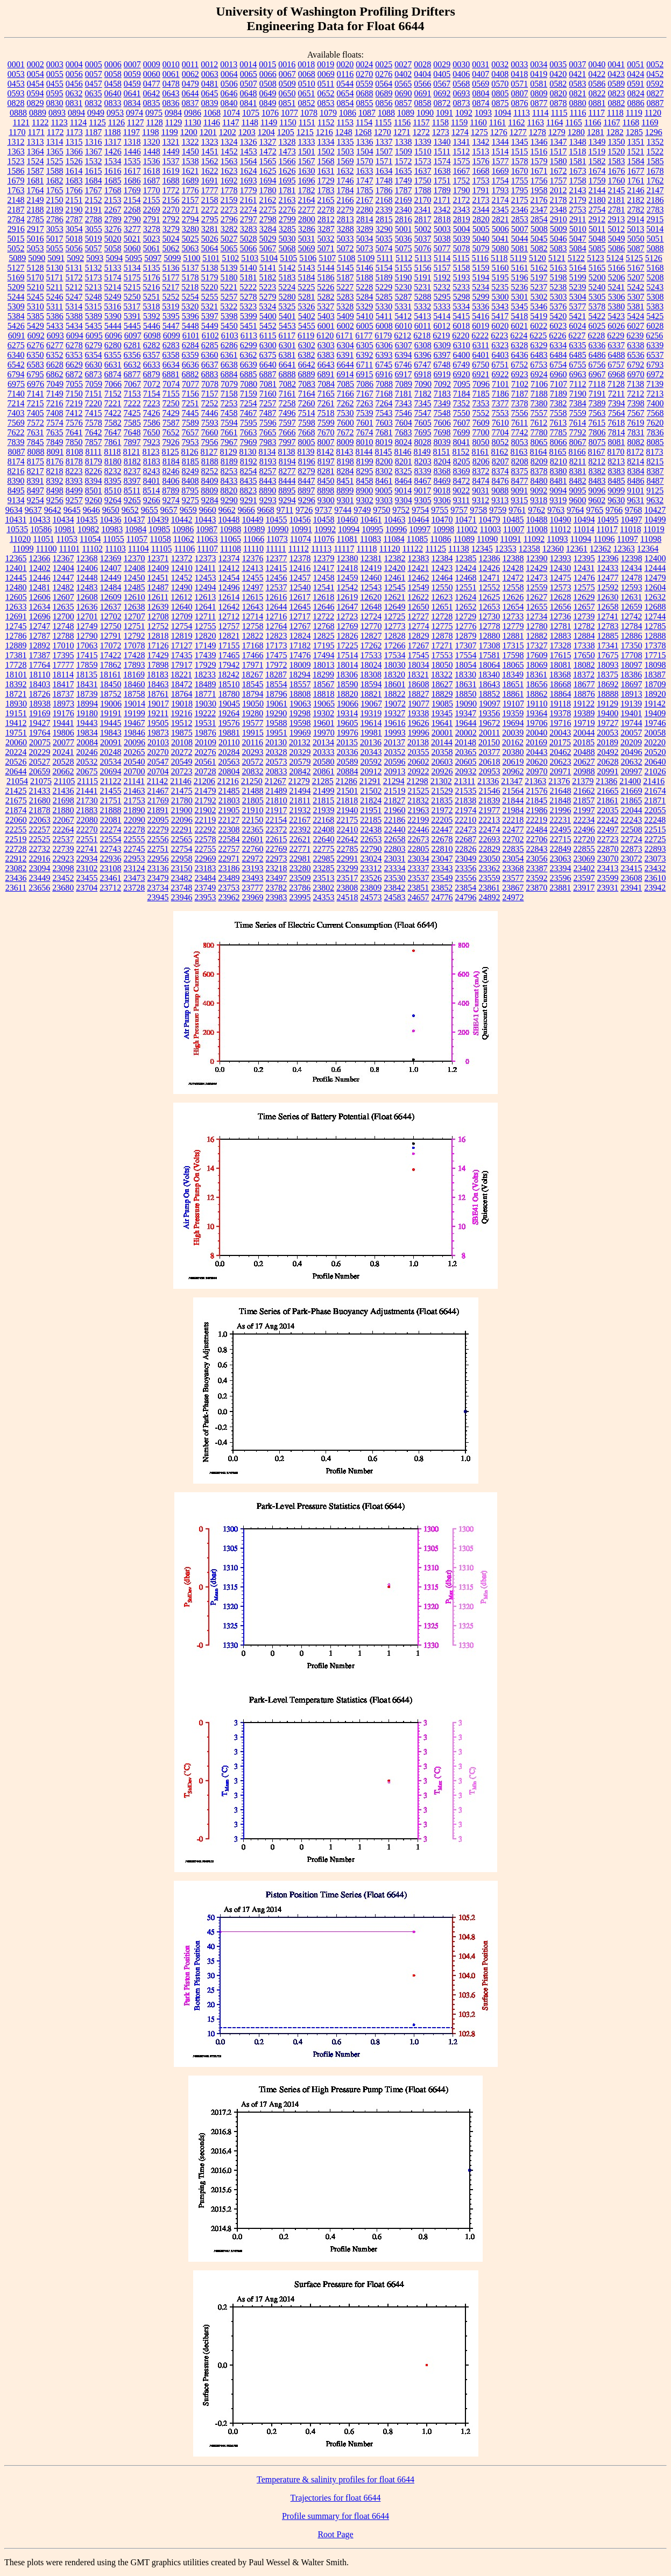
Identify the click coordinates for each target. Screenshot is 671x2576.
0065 (248, 74)
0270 (364, 74)
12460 (371, 577)
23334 (395, 868)
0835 (151, 103)
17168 (253, 645)
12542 (347, 587)
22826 (466, 848)
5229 (383, 287)
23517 (347, 878)
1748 (384, 180)
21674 (655, 790)
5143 (306, 267)
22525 (40, 839)
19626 (418, 723)
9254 (35, 500)
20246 (87, 752)
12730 (489, 616)
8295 (364, 471)
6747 (422, 364)
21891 (158, 810)
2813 (345, 219)
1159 (459, 122)
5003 (442, 229)
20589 (347, 761)
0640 (113, 93)
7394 (616, 403)
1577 (500, 161)
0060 (151, 74)
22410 (347, 829)
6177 (363, 335)
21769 (158, 800)
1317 (113, 141)
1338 (403, 141)
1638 (442, 170)
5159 (481, 267)
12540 (300, 587)
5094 (114, 258)
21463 (134, 790)
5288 (423, 296)
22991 (347, 858)
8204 (442, 461)
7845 (35, 442)
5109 (366, 258)
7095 (461, 384)
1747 (364, 180)
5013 (635, 229)
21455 (111, 790)
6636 (190, 364)
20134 (323, 742)
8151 (441, 451)
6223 (499, 335)
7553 (500, 413)
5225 (306, 287)
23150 (182, 868)
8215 (654, 461)
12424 (465, 568)
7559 (578, 413)
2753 (578, 209)
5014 (654, 229)
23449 (40, 878)
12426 (489, 568)
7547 (423, 413)
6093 (55, 335)
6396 (423, 354)
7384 (578, 403)
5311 (54, 306)
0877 (539, 103)
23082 (16, 868)
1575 (461, 161)
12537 (276, 587)
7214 (16, 403)
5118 (499, 258)
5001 (403, 229)
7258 (287, 403)
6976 (35, 384)
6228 (596, 335)
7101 (500, 384)
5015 (16, 238)
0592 (654, 83)
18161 (110, 674)
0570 (499, 83)
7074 (171, 384)
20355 (418, 752)
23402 (584, 868)
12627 (536, 597)
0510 (306, 83)
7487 (268, 413)
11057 (136, 539)
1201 (208, 132)
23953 (205, 897)
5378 (596, 306)
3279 (171, 229)
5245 (35, 296)
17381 (16, 655)
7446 (209, 413)
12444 (655, 568)
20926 (442, 771)
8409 (209, 480)
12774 (418, 626)
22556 (158, 839)
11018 (630, 529)
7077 (190, 384)
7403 (16, 413)
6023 (558, 325)
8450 (326, 480)
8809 (209, 490)
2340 (403, 209)
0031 (480, 64)
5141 (268, 267)
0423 (616, 74)
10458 (324, 519)
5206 (616, 277)
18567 (324, 684)
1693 (248, 180)
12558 (513, 587)
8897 (306, 490)
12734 (536, 616)
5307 (636, 296)
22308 (229, 829)
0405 (441, 74)
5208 (655, 277)
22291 (182, 829)
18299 (323, 674)
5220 (209, 287)
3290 (384, 229)
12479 (655, 577)
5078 (461, 248)
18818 (324, 693)
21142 (157, 781)
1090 (425, 112)
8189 (229, 461)
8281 (326, 471)
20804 (229, 771)
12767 (300, 626)
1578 (519, 161)
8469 (442, 480)
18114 (63, 674)
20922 (418, 771)
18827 (418, 693)
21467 (158, 790)
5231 (422, 287)
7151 (93, 393)
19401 (631, 713)
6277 (54, 345)
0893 (57, 112)
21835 (442, 800)
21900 (182, 810)
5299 (481, 296)
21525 (418, 790)
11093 (557, 539)
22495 (560, 829)
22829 (489, 848)
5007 (519, 229)
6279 (93, 345)
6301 (287, 345)
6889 (306, 374)
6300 (268, 345)
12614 (228, 597)
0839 (209, 103)
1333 (306, 141)
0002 (35, 64)
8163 (519, 451)
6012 (441, 325)
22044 (631, 810)
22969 (205, 858)
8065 (539, 442)
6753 (538, 364)
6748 (441, 364)
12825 (324, 635)
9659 (188, 509)
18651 (513, 684)
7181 (403, 393)
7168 (384, 393)
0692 (442, 93)
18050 (442, 664)
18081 (560, 664)
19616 (395, 723)
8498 (54, 490)
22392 (300, 829)
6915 (364, 374)
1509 (403, 151)
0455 (54, 83)
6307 (403, 345)
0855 (364, 103)
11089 (464, 539)
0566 (422, 83)
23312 (371, 868)
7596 (268, 422)
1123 (59, 122)
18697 (631, 684)
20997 (631, 771)
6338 (635, 345)
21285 (323, 781)
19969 (300, 732)
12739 (584, 616)
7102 (519, 384)
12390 (537, 558)
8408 (190, 480)
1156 (402, 122)
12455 (253, 577)
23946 (182, 897)
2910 (558, 219)
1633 (364, 170)
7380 (539, 403)
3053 (54, 229)
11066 (253, 539)
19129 (607, 703)
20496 (631, 752)
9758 (478, 509)
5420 (558, 316)
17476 (300, 655)
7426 (151, 413)
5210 (35, 287)
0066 (268, 74)
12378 (300, 558)
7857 (93, 442)
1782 (306, 190)
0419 (538, 74)
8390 (16, 480)
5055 (54, 248)
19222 (205, 713)
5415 (461, 316)
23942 (655, 887)
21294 (394, 781)
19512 (182, 723)
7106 (539, 384)
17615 (560, 655)
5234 (480, 287)
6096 (113, 335)
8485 (616, 480)
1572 (403, 161)
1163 (535, 122)
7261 (326, 403)
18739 (87, 693)
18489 (205, 684)
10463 (395, 519)
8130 (248, 451)
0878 (558, 103)
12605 (16, 597)
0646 (229, 93)
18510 (229, 684)
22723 (608, 839)
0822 (597, 93)
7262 (345, 403)
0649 (268, 93)
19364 (536, 713)
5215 (131, 287)
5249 (113, 296)
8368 (442, 471)
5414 (441, 316)
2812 (326, 219)
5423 (616, 316)
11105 (161, 548)
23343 (442, 868)
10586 (41, 529)
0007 (132, 64)
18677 (584, 684)
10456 (300, 519)
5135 (151, 267)
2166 (345, 199)
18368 (560, 674)
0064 (229, 74)
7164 (306, 393)
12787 (40, 635)
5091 (56, 258)
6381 (287, 354)
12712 (228, 616)
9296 (306, 500)
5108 (346, 258)
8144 (364, 451)
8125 (170, 451)
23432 (655, 868)
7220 (93, 403)
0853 (326, 103)
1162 (516, 122)
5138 (209, 267)
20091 (111, 742)
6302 (306, 345)
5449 (209, 325)
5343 (499, 306)
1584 (636, 161)
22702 (513, 839)
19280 (252, 713)
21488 (253, 790)
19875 (182, 732)
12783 (608, 626)
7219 (74, 403)
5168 (655, 267)
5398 (229, 316)
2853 (519, 219)
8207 (500, 461)
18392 (16, 684)
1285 (634, 132)
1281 (595, 132)
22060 (16, 819)
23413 (608, 868)
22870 (608, 848)
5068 (287, 248)
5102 (230, 258)
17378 (655, 645)
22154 (276, 819)
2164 (306, 199)
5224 (286, 287)
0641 (132, 93)
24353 (324, 897)
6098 (152, 335)
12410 (182, 568)
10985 (159, 529)
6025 (596, 325)
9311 (461, 500)
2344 (481, 209)
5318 (151, 306)
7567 (636, 413)
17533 (371, 655)
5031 (306, 238)
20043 (560, 732)
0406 (461, 74)
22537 (63, 839)
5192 (442, 277)
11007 (513, 529)
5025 (190, 238)
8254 (248, 471)
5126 (653, 258)
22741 (87, 848)
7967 (229, 442)
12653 (489, 606)
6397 (442, 354)
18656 (537, 684)
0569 (480, 83)
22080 (87, 819)
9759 (497, 509)
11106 (184, 548)
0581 (538, 83)
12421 (418, 568)
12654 (513, 606)
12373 (205, 558)
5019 (93, 238)
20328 (276, 752)
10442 (182, 519)
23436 (16, 878)
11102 (92, 548)
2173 (481, 199)
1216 (324, 132)
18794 (253, 693)
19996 (418, 732)
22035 (608, 810)
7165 (326, 393)
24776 (442, 897)
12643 (253, 606)
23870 (536, 887)
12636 (87, 606)
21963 (418, 810)
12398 (631, 558)
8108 (74, 451)
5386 (54, 316)
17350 (631, 645)
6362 (248, 354)
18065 (513, 664)
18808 (300, 693)
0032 (499, 64)
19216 (181, 713)
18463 (158, 684)
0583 (577, 83)
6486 (597, 354)
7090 (423, 384)
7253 (229, 403)
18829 (442, 693)
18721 (16, 693)
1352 (655, 141)
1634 (384, 170)
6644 (345, 364)
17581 (489, 655)
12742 (631, 616)
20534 (111, 761)
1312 (16, 141)
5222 (248, 287)
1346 (539, 141)
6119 (306, 335)
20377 (489, 752)
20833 (276, 771)
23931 (607, 887)
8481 (558, 480)
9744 (342, 509)
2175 (519, 199)
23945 (158, 897)
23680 (63, 887)
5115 (461, 258)
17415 (87, 655)
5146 (364, 267)
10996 (396, 529)
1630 (306, 170)
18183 (157, 674)
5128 (35, 267)
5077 (442, 248)
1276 (498, 132)
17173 (276, 645)
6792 (635, 364)
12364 (648, 548)
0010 (171, 64)
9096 (596, 490)
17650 (584, 655)
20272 (182, 752)
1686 (132, 180)
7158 (229, 393)
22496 (584, 829)
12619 (347, 597)
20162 (513, 742)
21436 (63, 790)
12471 (489, 577)
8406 (171, 480)
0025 (383, 64)
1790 (461, 190)
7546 (403, 413)
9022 (461, 490)
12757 (229, 626)
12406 (87, 568)
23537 (418, 878)
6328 (519, 345)
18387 (655, 674)
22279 (158, 829)
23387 (537, 868)
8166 (577, 451)
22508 (631, 829)
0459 (132, 83)
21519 (395, 790)
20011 (489, 732)
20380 (513, 752)
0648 (248, 93)
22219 (536, 819)
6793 (654, 364)
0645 (209, 93)
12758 (253, 626)
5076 (423, 248)
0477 (151, 83)
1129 (173, 122)
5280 (287, 296)
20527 (40, 761)
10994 (348, 529)
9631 (635, 500)
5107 (327, 258)
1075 (250, 112)
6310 (461, 345)
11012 (560, 529)
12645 (300, 606)
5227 (345, 287)
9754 (420, 509)
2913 (616, 219)
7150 (74, 393)
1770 (151, 190)
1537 (171, 161)
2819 (461, 219)
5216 (151, 287)
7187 (519, 393)
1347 (558, 141)
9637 (33, 509)
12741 (607, 616)
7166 (345, 393)
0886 (636, 103)
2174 (500, 199)
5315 (93, 306)
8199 (364, 461)
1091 (444, 112)
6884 (229, 374)
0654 (345, 93)
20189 (607, 742)
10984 (135, 529)
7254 (248, 403)
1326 (248, 141)
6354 (93, 354)
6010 (403, 325)
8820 (228, 490)
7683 (403, 432)
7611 (519, 422)
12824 (300, 635)
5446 (151, 325)
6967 (597, 374)
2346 (519, 209)
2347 (539, 209)
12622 (418, 597)
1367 (93, 151)
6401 (481, 354)
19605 (347, 723)
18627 (442, 684)
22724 (631, 839)
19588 (276, 723)
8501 (93, 490)
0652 (326, 93)
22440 (395, 829)
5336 (480, 306)
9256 (54, 500)
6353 (74, 354)
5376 (558, 306)
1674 (597, 170)
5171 (54, 277)
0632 (74, 93)
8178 (74, 461)
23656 (39, 887)
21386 (606, 781)
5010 (578, 229)
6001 (326, 325)
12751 (134, 626)
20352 (395, 752)
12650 (418, 606)
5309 (16, 306)
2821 (500, 219)
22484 (537, 829)
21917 (276, 810)
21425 (16, 790)
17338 (584, 645)
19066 (347, 703)
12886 (631, 635)
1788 (423, 190)
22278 (134, 829)
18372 (584, 674)
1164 (554, 122)
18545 (253, 684)
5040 (481, 238)
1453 (248, 151)
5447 (171, 325)
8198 (345, 461)
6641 (287, 364)
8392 (54, 480)
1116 (577, 112)
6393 (384, 354)
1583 (616, 161)
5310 (35, 306)
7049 (54, 384)
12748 (63, 626)
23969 (253, 897)
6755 (577, 364)
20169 (536, 742)
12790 (87, 635)
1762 (655, 180)
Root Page (335, 2534)
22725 (655, 839)
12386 (489, 558)
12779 (513, 626)
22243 (631, 819)
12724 (371, 616)
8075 (597, 442)
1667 (461, 170)
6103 (229, 335)
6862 (54, 374)
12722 (323, 616)
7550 (461, 413)
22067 (63, 819)
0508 (268, 83)
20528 (63, 761)
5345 (519, 306)
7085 (345, 384)
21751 (111, 800)
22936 (111, 858)
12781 (560, 626)
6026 (616, 325)
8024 (403, 442)
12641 (205, 606)
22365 (253, 829)
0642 (151, 93)
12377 (276, 558)
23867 (513, 887)
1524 (35, 161)
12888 (655, 635)
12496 (229, 587)
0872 (442, 103)
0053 (16, 74)
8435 (248, 480)
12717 (299, 616)
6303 (326, 345)
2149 (35, 199)
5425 (654, 316)
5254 (190, 296)
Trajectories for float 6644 (336, 2497)
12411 (205, 568)
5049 (616, 238)
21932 (300, 810)
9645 (72, 509)
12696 (40, 616)
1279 (557, 132)
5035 (384, 238)
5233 (461, 287)
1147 (230, 122)
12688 (655, 606)
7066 (113, 384)
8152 (461, 451)
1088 (386, 112)
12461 (395, 577)
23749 (205, 887)
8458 (364, 480)
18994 (87, 703)
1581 (578, 161)
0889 (37, 112)
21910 (253, 810)
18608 (418, 684)
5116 (480, 258)
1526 (74, 161)
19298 (299, 713)
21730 (87, 800)
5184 (306, 277)
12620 (371, 597)
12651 (442, 606)
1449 (171, 151)
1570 (364, 161)
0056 (74, 74)
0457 (93, 83)
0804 (481, 93)
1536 (151, 161)
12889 (16, 645)
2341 (423, 209)
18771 (205, 693)
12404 (63, 568)
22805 (418, 848)
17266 (395, 645)
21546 (489, 790)
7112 (577, 384)
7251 (190, 403)
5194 (481, 277)
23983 (276, 897)
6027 (635, 325)
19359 (513, 713)
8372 (481, 471)
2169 (403, 199)
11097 (627, 539)
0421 (577, 74)
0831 (74, 103)
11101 (69, 548)
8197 (326, 461)
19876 (205, 732)
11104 (138, 548)
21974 (466, 810)
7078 (209, 384)
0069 (326, 74)
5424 (635, 316)
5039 (461, 238)
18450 (111, 684)
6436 (519, 354)
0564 (383, 83)
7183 (442, 393)
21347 (511, 781)
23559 (489, 878)
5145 (345, 267)
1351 (636, 141)
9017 (422, 490)
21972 (442, 810)
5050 (636, 238)
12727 (418, 616)
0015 (267, 64)
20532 (87, 761)
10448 (229, 519)
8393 (74, 480)
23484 (205, 878)
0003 (54, 64)
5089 (17, 258)
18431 (87, 684)
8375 (519, 471)
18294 (299, 674)
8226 (93, 471)
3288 (345, 229)
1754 (500, 180)
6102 (210, 335)
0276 (383, 74)
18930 (16, 703)
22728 (16, 848)
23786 (299, 887)
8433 (229, 480)
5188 (364, 277)
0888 (18, 112)
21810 (276, 800)
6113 (249, 335)
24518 (347, 897)
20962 (513, 771)
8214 (635, 461)
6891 (326, 374)
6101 (191, 335)
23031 (395, 858)
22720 (584, 839)
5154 (384, 267)
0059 (132, 74)
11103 (115, 548)
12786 (16, 635)
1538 (190, 161)
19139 (631, 703)
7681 (384, 432)
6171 (344, 335)
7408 (54, 413)
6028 (654, 325)
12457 (300, 577)
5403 (326, 316)
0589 (616, 83)
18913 (631, 693)
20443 (537, 752)
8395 (113, 480)
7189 (558, 393)
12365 (16, 558)
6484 (558, 354)
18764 (182, 693)
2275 (268, 209)
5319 (170, 306)
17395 (63, 655)
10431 (16, 519)
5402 (306, 316)
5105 (288, 258)
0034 (538, 64)
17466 (253, 655)
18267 (252, 674)
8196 (306, 461)
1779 (248, 190)
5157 (442, 267)
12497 (253, 587)
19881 (229, 732)
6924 (539, 374)
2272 (209, 209)
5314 (73, 306)
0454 (35, 83)
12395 (584, 558)
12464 (442, 577)
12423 (442, 568)
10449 (253, 519)
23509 (300, 878)
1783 (326, 190)
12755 (205, 626)
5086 (616, 248)
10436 (111, 519)
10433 (40, 519)
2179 (578, 199)
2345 (500, 209)
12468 (466, 577)
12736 (560, 616)
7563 (597, 413)
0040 (596, 64)
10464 (418, 519)
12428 (513, 568)
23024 (371, 858)
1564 (248, 161)
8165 (558, 451)
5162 (539, 267)
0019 (325, 64)
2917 (35, 229)
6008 (384, 325)
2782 (636, 209)
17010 (63, 645)
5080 (500, 248)
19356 (489, 713)
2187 (16, 209)
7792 (578, 432)
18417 (63, 684)
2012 (558, 190)
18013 (324, 664)
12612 (181, 597)
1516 (538, 151)
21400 (630, 781)
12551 (466, 587)
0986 (192, 112)
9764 (575, 509)
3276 (113, 229)
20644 (16, 771)
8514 (151, 490)
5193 (461, 277)
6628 (54, 364)
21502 (371, 790)
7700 (481, 432)
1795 (519, 190)
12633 (16, 606)
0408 (499, 74)
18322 (442, 674)
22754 (182, 848)
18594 (371, 684)
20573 (276, 761)
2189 (54, 209)
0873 (461, 103)
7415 (93, 413)
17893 (134, 664)
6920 (461, 374)
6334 (558, 345)
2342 (442, 209)
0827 (655, 93)
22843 (537, 848)
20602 (418, 761)
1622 (209, 170)
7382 (558, 403)
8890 (267, 490)
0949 (95, 112)
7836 (655, 432)
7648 (132, 432)
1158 (440, 122)
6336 (596, 345)
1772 (171, 190)
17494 (324, 655)
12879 (466, 635)
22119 (205, 819)
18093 (608, 664)
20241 (63, 752)
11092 (534, 539)
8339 (423, 471)
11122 (412, 548)
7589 (190, 422)
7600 (345, 422)
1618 (151, 170)
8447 (306, 480)
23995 (300, 897)
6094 (74, 335)
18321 (418, 674)
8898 (325, 490)
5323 (248, 306)
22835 (513, 848)
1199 (169, 132)
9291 (248, 500)
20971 (560, 771)
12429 (536, 568)
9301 (345, 500)
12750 (111, 626)
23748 (181, 887)
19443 (87, 723)
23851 (418, 887)
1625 (268, 170)
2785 (35, 219)
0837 (190, 103)
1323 (209, 141)
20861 (324, 771)
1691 (209, 180)
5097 (152, 258)
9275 (190, 500)
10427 (655, 509)
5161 (519, 267)
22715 (560, 839)
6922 (500, 374)
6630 (93, 364)
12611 (157, 597)
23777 (252, 887)
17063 (87, 645)
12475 (560, 577)
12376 (253, 558)
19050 (253, 703)
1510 (423, 151)
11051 (43, 539)
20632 (631, 761)
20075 (40, 742)
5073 (364, 248)
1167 (611, 122)
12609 (111, 597)
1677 (636, 170)
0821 (578, 93)
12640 (182, 606)
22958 (182, 858)
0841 (248, 103)
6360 (209, 354)
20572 (253, 761)
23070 (608, 858)
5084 (578, 248)
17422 (111, 655)
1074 (231, 112)
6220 (460, 335)
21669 (631, 790)
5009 (558, 229)
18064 (489, 664)
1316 (93, 141)
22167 (299, 819)
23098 (63, 868)
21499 (324, 790)
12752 (158, 626)
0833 (113, 103)
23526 (371, 878)
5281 (306, 296)
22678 (442, 839)
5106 (307, 258)
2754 (597, 209)
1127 (135, 122)
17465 (229, 655)
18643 (489, 684)
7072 (151, 384)
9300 (326, 500)
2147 (655, 190)
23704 (86, 887)
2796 (229, 219)
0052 (654, 64)
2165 (326, 199)
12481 (40, 587)
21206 (204, 781)
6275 (16, 345)
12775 (442, 626)
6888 (287, 374)
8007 (326, 442)
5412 (403, 316)
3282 (229, 229)
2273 (229, 209)
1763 (16, 190)
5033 (345, 238)
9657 (169, 509)
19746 (655, 723)
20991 (608, 771)
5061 (151, 248)
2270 (171, 209)
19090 (466, 703)
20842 (300, 771)
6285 (209, 345)
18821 (371, 693)
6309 (442, 345)
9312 (480, 500)
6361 (229, 354)
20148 (465, 742)
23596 (560, 878)
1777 (209, 190)
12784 (631, 626)
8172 (635, 451)
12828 (395, 635)
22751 (158, 848)
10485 (513, 519)
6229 (615, 335)
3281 (209, 229)
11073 (276, 539)
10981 (64, 529)
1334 (326, 141)
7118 (597, 384)
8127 (209, 451)
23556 (466, 878)
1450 (190, 151)
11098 (650, 539)
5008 (539, 229)
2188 (35, 209)
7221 (113, 403)
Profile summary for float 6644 (335, 2516)
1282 (615, 132)
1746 (345, 180)
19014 (134, 703)
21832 (418, 800)
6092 (36, 335)
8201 (403, 461)
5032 (326, 238)
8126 (190, 451)
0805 (500, 93)
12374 (229, 558)
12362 (600, 548)
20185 (584, 742)
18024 (371, 664)
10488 (537, 519)
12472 (513, 577)
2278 (326, 209)
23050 (489, 858)
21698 (63, 800)
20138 (418, 742)
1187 (93, 132)
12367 (63, 558)
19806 (63, 732)
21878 (40, 810)
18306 (347, 674)
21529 (442, 790)
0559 (364, 83)
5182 (268, 277)
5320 (190, 306)
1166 (592, 122)
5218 (190, 287)
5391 (132, 316)
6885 (248, 374)
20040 (536, 732)
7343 (403, 403)
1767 (93, 190)
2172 (461, 199)
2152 (93, 199)
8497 (35, 490)
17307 (466, 645)
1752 (461, 180)
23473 (134, 878)
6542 (16, 364)
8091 (54, 451)
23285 (324, 868)
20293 (253, 752)
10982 (88, 529)
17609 (537, 655)
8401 (151, 480)
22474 (489, 829)
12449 (111, 577)
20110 (228, 742)
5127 (16, 267)
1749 (403, 180)
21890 (134, 810)
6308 (423, 345)
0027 (403, 64)
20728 (205, 771)
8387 (655, 471)
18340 (489, 674)
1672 (558, 170)
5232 (441, 287)
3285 (287, 229)
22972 (253, 858)
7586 (151, 422)
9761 (517, 509)
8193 (268, 461)
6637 (209, 364)
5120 (537, 258)
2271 (190, 209)
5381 (635, 306)
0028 (422, 64)
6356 (132, 354)
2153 (113, 199)
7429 (171, 413)
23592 (537, 878)
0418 (519, 74)
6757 (616, 364)
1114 (540, 112)
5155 (403, 267)
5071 (326, 248)
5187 (345, 277)
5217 (170, 287)
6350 (35, 354)
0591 (635, 83)
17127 (182, 645)
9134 (16, 500)
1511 (442, 151)
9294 (287, 500)
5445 (132, 325)
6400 (461, 354)
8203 (423, 461)
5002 (423, 229)
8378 (539, 471)
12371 (158, 558)
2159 (229, 199)
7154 (151, 393)
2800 (306, 219)
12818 (158, 635)
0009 (151, 64)
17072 (111, 645)
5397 (209, 316)
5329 (364, 306)
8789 (170, 490)
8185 (190, 461)
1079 (328, 112)
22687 (466, 839)
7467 (248, 413)
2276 (287, 209)
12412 (228, 568)
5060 (132, 248)
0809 (539, 93)
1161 (497, 122)
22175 (347, 819)
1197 (131, 132)
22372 (276, 829)
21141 (134, 781)
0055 (54, 74)
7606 (442, 422)
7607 (461, 422)
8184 (171, 461)
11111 (276, 548)
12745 (16, 626)
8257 (268, 471)
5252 (171, 296)
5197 (539, 277)
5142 (287, 267)
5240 (596, 287)
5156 (423, 267)
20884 (347, 771)
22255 (16, 829)
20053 (607, 732)
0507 (248, 83)
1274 (460, 132)
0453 (16, 83)
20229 (40, 752)
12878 (442, 635)
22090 (134, 819)
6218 (421, 335)
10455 (276, 519)
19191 (111, 713)
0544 (345, 83)
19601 (324, 723)
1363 (16, 151)
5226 (325, 287)
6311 (480, 345)
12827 (371, 635)
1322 (190, 141)
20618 (489, 761)
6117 (287, 335)
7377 (500, 403)
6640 (268, 364)
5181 (248, 277)
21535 (466, 790)
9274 (171, 500)
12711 (205, 616)
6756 (596, 364)
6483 (539, 354)
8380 (558, 471)
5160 (500, 267)
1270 (382, 132)
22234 (584, 819)
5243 (654, 287)
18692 (608, 684)
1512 (461, 151)
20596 (395, 761)
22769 (276, 848)
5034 (364, 238)
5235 (499, 287)
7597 (287, 422)
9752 (400, 509)
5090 (36, 258)
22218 (513, 819)
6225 (538, 335)
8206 (481, 461)
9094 (558, 490)
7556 (519, 413)
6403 (500, 354)
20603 (442, 761)
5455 (306, 325)
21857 (584, 800)
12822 (253, 635)
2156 (171, 199)
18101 (16, 674)
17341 (608, 645)
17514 (347, 655)
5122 (576, 258)
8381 (578, 471)
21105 (64, 781)
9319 (558, 500)
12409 (158, 568)
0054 (35, 74)
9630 (616, 500)
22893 (655, 848)
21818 (347, 800)
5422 (596, 316)
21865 (631, 800)
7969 (248, 442)
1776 (190, 190)
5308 (655, 296)
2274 (248, 209)
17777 (63, 664)
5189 (384, 277)
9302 (364, 500)
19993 (395, 732)
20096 (134, 742)
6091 (16, 335)
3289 (364, 229)
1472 (268, 151)
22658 (395, 839)
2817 (423, 219)
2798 (268, 219)
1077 (289, 112)
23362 (489, 868)
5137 (190, 267)
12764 (276, 626)
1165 (573, 122)
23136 (158, 868)
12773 (395, 626)
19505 (158, 723)
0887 (655, 103)
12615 (252, 597)
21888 (111, 810)
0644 (190, 93)
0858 (423, 103)
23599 (608, 878)
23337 (418, 868)
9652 (130, 509)
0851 (287, 103)
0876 (519, 103)
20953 (489, 771)
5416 (480, 316)
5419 (538, 316)
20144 (442, 742)
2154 (132, 199)
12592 (608, 587)
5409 (345, 316)
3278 (151, 229)
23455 (87, 878)
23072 (631, 858)
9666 (246, 509)
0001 (16, 64)
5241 (616, 287)
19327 (394, 713)
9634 (14, 509)
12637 (111, 606)
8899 (345, 490)
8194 (287, 461)
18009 (300, 664)
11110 (253, 548)
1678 (655, 170)
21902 (205, 810)
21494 (300, 790)
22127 (228, 819)
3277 (132, 229)
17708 (631, 655)
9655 (149, 509)
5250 (132, 296)
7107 (558, 384)
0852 (306, 103)
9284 (209, 500)
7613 (558, 422)
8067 (578, 442)
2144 (597, 190)
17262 (371, 645)
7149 (54, 393)
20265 (134, 752)
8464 (403, 480)
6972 (655, 374)
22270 (87, 829)
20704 (158, 771)
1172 (55, 132)
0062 (190, 74)
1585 (655, 161)
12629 (584, 597)
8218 (54, 471)
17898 (158, 664)
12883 (560, 635)
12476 (584, 577)
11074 (300, 539)
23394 (560, 868)
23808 (347, 887)
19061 (276, 703)
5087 (636, 248)
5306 (616, 296)
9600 (577, 500)
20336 (347, 752)
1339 (423, 141)
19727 (608, 723)
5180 (229, 277)
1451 (209, 151)
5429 (35, 325)
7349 (442, 403)
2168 (384, 199)
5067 (268, 248)
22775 (324, 848)
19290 (276, 713)
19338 (418, 713)
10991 (301, 529)
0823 (616, 93)
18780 (229, 693)
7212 (635, 393)
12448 (87, 577)
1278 (537, 132)
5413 (422, 316)
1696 (306, 180)
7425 (132, 413)
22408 (324, 829)
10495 (608, 519)
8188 (209, 461)
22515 (655, 829)
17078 (134, 645)
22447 (442, 829)
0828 (16, 103)
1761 (636, 180)
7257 (268, 403)
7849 (54, 442)
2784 (16, 219)
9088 (499, 490)
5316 (112, 306)
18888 (608, 693)
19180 (87, 713)
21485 (229, 790)
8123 (151, 451)
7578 (93, 422)
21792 (205, 800)
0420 (558, 74)
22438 (371, 829)
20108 (182, 742)
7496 (287, 413)
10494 (584, 519)
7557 (539, 413)
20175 (560, 742)
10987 (206, 529)
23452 (63, 878)
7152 (113, 393)
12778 (489, 626)
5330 (383, 306)
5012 (616, 229)
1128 (154, 122)
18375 (607, 674)
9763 (555, 509)
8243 (151, 471)
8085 (655, 442)
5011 (597, 229)
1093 (483, 112)
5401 (287, 316)
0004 (74, 64)
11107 (207, 548)
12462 (418, 577)
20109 (205, 742)
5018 (74, 238)
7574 (54, 422)
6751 (499, 364)
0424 (635, 74)
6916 (384, 374)
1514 (499, 151)
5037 (423, 238)
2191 (93, 209)
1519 (596, 151)
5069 (306, 248)
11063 (206, 539)
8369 (461, 471)
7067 (132, 384)
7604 (403, 422)
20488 (584, 752)
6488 (616, 354)
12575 (584, 587)
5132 (93, 267)
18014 (347, 664)
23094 (40, 868)
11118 (366, 548)
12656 (560, 606)
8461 (384, 480)
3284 (268, 229)
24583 (395, 897)
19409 (655, 713)
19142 (655, 703)
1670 (519, 170)
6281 (132, 345)
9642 (52, 509)
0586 (596, 83)
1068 (212, 112)
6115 (267, 335)
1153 (345, 122)
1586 (16, 170)
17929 (205, 664)
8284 (345, 471)
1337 (384, 141)
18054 (466, 664)
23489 (229, 878)
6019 (480, 325)
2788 (93, 219)
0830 (54, 103)
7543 (384, 413)
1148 (249, 122)
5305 (597, 296)
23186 (229, 868)
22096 (182, 819)
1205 (285, 132)
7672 (345, 432)
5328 (345, 306)
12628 (560, 597)
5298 (461, 296)
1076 (270, 112)
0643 (171, 93)
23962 (229, 897)
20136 (371, 742)
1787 (403, 190)
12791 (111, 635)
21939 (324, 810)
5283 (345, 296)
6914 (345, 374)
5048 (597, 238)
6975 (16, 384)
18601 (395, 684)
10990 (277, 529)
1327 (268, 141)
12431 (584, 568)
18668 (560, 684)
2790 (132, 219)
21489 (276, 790)
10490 (560, 519)
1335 (345, 141)
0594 (35, 93)
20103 (158, 742)
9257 (74, 500)
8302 (384, 471)
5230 (403, 287)
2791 (151, 219)
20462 (560, 752)
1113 (521, 112)
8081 (616, 442)
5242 (635, 287)
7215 (35, 403)
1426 (113, 151)
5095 (133, 258)
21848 (560, 800)
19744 (631, 723)
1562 (209, 161)
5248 (93, 296)
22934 (87, 858)
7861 (113, 442)
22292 (205, 829)
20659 (40, 771)
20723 (182, 771)
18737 (63, 693)
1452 (229, 151)
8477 (519, 480)
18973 (63, 703)
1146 (211, 122)
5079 (481, 248)
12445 (16, 577)
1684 (93, 180)
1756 (539, 180)
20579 (300, 761)
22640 (324, 839)
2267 (113, 209)
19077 (418, 703)
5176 (151, 277)
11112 (298, 548)
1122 (40, 122)
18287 (276, 674)
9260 (93, 500)
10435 (87, 519)
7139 (654, 384)
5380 (616, 306)
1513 (480, 151)
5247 (74, 296)
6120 (325, 335)
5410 (364, 316)
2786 (54, 219)
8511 (132, 490)
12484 (111, 587)
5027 (229, 238)
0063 (209, 74)
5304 (578, 296)
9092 (538, 490)
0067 (287, 74)
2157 (190, 199)
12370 (134, 558)
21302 (441, 781)
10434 (63, 519)
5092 (75, 258)
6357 (151, 354)
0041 (616, 64)
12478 (631, 577)
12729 (465, 616)
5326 (306, 306)
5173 (93, 277)
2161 (248, 199)
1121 (21, 122)
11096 (604, 539)
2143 (578, 190)
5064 (209, 248)
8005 (306, 442)
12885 (608, 635)
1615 (93, 170)
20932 (466, 771)
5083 (558, 248)
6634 (171, 364)
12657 (584, 606)
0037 (577, 64)
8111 (93, 451)
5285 (384, 296)
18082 (584, 664)
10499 (655, 519)
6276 (35, 345)
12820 (205, 635)
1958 (539, 190)
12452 (182, 577)
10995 (372, 529)
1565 (268, 161)
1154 (364, 122)
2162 (268, 199)
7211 (616, 393)
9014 (403, 490)
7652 (171, 432)
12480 (16, 587)
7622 (16, 432)
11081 (347, 539)
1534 (113, 161)
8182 (132, 461)
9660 (207, 509)
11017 (607, 529)
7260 (306, 403)
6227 (576, 335)
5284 (364, 296)
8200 (384, 461)
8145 (383, 451)
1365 (54, 151)
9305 (423, 500)
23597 (584, 878)
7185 (481, 393)
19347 (465, 713)
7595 (248, 422)
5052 (16, 248)
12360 (553, 548)
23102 (87, 868)
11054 (90, 539)
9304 (403, 500)
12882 (537, 635)
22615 (276, 839)
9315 (519, 500)
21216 (228, 781)
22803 (395, 848)
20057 (631, 732)
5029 (268, 238)
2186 (655, 199)
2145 (616, 190)
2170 (423, 199)
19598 (300, 723)
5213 (93, 287)
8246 (171, 471)
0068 (306, 74)
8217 (35, 471)
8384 (636, 471)
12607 (63, 597)
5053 (35, 248)
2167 (364, 199)
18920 (655, 693)
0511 (325, 83)
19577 (253, 723)
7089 (403, 384)
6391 (345, 354)
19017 (158, 703)
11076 (323, 539)
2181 (616, 199)
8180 (113, 461)
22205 (442, 819)
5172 (74, 277)
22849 (560, 848)
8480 (539, 480)
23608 (631, 878)
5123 (595, 258)
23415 (631, 868)
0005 (93, 64)
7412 (74, 413)
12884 (584, 635)
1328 (287, 141)
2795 (209, 219)
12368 (87, 558)
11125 (435, 548)
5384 (16, 316)
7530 (345, 413)
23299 (347, 868)
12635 (63, 606)
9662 (227, 509)
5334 (461, 306)
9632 (654, 500)
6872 (74, 374)
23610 (655, 878)
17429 (158, 655)
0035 (558, 64)
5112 (403, 258)
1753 (481, 180)
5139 (229, 267)
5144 (326, 267)
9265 (132, 500)
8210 (558, 461)
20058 (655, 732)
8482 (578, 480)
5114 (442, 258)
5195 (500, 277)
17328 (560, 645)
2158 (209, 199)
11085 (417, 539)
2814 (364, 219)
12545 (395, 587)
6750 (480, 364)
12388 (513, 558)
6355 (113, 354)
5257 (229, 296)
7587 (171, 422)
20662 (63, 771)
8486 (636, 480)
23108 (111, 868)
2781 (616, 209)
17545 (418, 655)
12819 (182, 635)
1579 (539, 161)
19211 (157, 713)
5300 (500, 296)
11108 (230, 548)
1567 (306, 161)
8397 (132, 480)
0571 (519, 83)
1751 (442, 180)
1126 (116, 122)
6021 (519, 325)
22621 (300, 839)
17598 (513, 655)
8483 (597, 480)
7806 (597, 432)
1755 (519, 180)
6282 (151, 345)
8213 (616, 461)
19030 (205, 703)
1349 (597, 141)
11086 (440, 539)
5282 (326, 296)
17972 (276, 664)
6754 (558, 364)
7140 (16, 393)
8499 (74, 490)
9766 (614, 509)
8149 (422, 451)
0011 (190, 64)
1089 (405, 112)
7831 (636, 432)
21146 (180, 781)
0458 (113, 83)
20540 (134, 761)
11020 (20, 539)
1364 (35, 151)
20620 (537, 761)
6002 (345, 325)
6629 (74, 364)
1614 (74, 170)
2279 (345, 209)
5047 (578, 238)
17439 (205, 655)
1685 (113, 180)
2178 (558, 199)
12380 (347, 558)
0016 (286, 64)
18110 (39, 674)
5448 (190, 325)
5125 (634, 258)
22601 (253, 839)
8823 (248, 490)
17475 (276, 655)
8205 (461, 461)
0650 (287, 93)
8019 (384, 442)
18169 (134, 674)
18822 (395, 693)
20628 (608, 761)
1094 (502, 112)
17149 (205, 645)
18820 (347, 693)
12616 (276, 597)
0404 (422, 74)
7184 (461, 393)
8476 (500, 480)
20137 (394, 742)
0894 (76, 112)
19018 (182, 703)
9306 (442, 500)
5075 (403, 248)
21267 (275, 781)
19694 (513, 723)
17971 (253, 664)
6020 (499, 325)
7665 (268, 432)
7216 (54, 403)
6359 (190, 354)
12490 (182, 587)
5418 (519, 316)
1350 (616, 141)
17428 (134, 655)
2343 (461, 209)
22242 (607, 819)
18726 (40, 693)
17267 (418, 645)
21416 (654, 781)
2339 (384, 209)
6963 (578, 374)
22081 (111, 819)
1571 (384, 161)
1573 (423, 161)
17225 (347, 645)
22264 (63, 829)
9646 (91, 509)
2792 (171, 219)
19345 (442, 713)
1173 (74, 132)
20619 (513, 761)
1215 (305, 132)
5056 (74, 248)
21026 (655, 771)
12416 (299, 568)
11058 (160, 539)
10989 (254, 529)
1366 (74, 151)
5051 (655, 238)
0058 (113, 74)
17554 (466, 655)
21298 (417, 781)
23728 (134, 887)
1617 (132, 170)
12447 (63, 577)
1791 (481, 190)
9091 (519, 490)
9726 (304, 509)
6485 (578, 354)
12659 (631, 606)
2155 (151, 199)
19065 (324, 703)
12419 (371, 568)
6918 (423, 374)
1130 (192, 122)
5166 (616, 267)
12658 (608, 606)
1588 (54, 170)
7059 (93, 384)
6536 (636, 354)
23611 (15, 887)
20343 (371, 752)
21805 (253, 800)
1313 (35, 141)
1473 (287, 151)
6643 (326, 364)
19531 (205, 723)
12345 (482, 548)
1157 (421, 122)
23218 (276, 868)
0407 (480, 74)
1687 (151, 180)
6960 (558, 374)
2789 (113, 219)
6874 (113, 374)
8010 (364, 442)
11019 (653, 529)
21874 (16, 810)
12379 (324, 558)
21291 (370, 781)
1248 (343, 132)
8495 (16, 490)
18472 (182, 684)
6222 (480, 335)
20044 (584, 732)
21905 (229, 810)
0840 (229, 103)
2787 (74, 219)
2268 (132, 209)
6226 (557, 335)
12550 (442, 587)
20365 (466, 752)
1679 (16, 180)
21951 (371, 810)
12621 (394, 597)
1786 (384, 190)
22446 (418, 829)
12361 (577, 548)
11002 (466, 529)
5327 (325, 306)
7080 (248, 384)
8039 (442, 442)
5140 (248, 267)
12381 (371, 558)
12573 (560, 587)
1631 (326, 170)
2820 (481, 219)
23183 (205, 868)
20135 (347, 742)
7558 (558, 413)
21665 (608, 790)
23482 (182, 878)
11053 (66, 539)
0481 (209, 83)
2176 (539, 199)
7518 (326, 413)
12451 (158, 577)
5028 (248, 238)
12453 (205, 577)
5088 (655, 248)
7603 (384, 422)
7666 (287, 432)
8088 (35, 451)
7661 (229, 432)
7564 (616, 413)
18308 (371, 674)
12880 (489, 635)
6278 (74, 345)
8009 (345, 442)
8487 (655, 480)
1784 (345, 190)
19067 (371, 703)
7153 (132, 393)
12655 (537, 606)
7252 (209, 403)
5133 (113, 267)
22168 (323, 819)
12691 (16, 616)
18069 (537, 664)
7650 (151, 432)
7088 (384, 384)
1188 (112, 132)
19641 (442, 723)
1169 (649, 122)
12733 (513, 616)
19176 (63, 713)
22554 (111, 839)
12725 (394, 616)
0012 (209, 64)
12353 (506, 548)
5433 (54, 325)
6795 (35, 374)
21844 (513, 800)
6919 (442, 374)
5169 (16, 277)
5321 (209, 306)
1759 (597, 180)
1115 (559, 112)
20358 (442, 752)
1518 (577, 151)
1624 (248, 170)
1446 (132, 151)
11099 (22, 548)
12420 (394, 568)
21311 (464, 781)
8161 (480, 451)
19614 (371, 723)
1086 (347, 112)
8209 (539, 461)
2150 (54, 199)
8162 (499, 451)
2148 (16, 199)
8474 (481, 480)
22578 (205, 839)
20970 (537, 771)
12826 (347, 635)
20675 (87, 771)
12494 (205, 587)
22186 (394, 819)
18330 (465, 674)
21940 (347, 810)
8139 (306, 451)
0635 (93, 93)
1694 (268, 180)
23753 (228, 887)
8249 (190, 471)
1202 (227, 132)
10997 (419, 529)
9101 (635, 490)
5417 (499, 316)
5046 (558, 238)
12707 (134, 616)
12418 (347, 568)
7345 (423, 403)
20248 (111, 752)
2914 (635, 219)
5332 (422, 306)
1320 (151, 141)
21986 (537, 810)
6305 (364, 345)
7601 (364, 422)
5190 (403, 277)
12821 (229, 635)
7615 (596, 422)
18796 (276, 693)
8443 (268, 480)
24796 (466, 897)
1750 (423, 180)
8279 (306, 471)
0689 (384, 93)
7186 (500, 393)
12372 (182, 558)
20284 (229, 752)
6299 (248, 345)
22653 (371, 839)
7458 (229, 413)
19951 (276, 732)
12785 (655, 626)
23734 (157, 887)
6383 (326, 354)
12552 (489, 587)
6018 (461, 325)
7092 (442, 384)
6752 (519, 364)
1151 (307, 122)
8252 (209, 471)
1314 (54, 141)
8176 (54, 461)
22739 (63, 848)
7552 (481, 413)
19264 (228, 713)
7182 (423, 393)
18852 (489, 693)
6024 (577, 325)
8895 (286, 490)
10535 (17, 529)
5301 (519, 296)
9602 (596, 500)
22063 (40, 819)
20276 (205, 752)
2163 (287, 199)
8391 (35, 480)
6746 (403, 364)
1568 (326, 161)
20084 (87, 742)
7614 (577, 422)
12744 (655, 616)
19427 (40, 723)
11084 (393, 539)
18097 (631, 664)
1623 (229, 170)
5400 (268, 316)
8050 (481, 442)
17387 (40, 655)
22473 (466, 829)
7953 (190, 442)
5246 (54, 296)
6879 (151, 374)
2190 (74, 209)
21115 (87, 781)
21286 (346, 781)
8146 (403, 451)
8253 (229, 471)
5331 (403, 306)
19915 (253, 732)
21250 (252, 781)
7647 (113, 432)
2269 (151, 209)
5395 (171, 316)
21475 (182, 790)
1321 (171, 141)
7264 (384, 403)
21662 (584, 790)
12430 (560, 568)
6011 (422, 325)
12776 (466, 626)
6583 (35, 364)
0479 (190, 83)
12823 (276, 635)
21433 (40, 790)
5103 (249, 258)
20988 (584, 771)
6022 (538, 325)
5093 (94, 258)
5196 (519, 277)
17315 (513, 645)
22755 (205, 848)
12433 (607, 568)
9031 (480, 490)
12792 (134, 635)
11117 (344, 548)
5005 (481, 229)
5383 (654, 306)
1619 (171, 170)
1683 (74, 180)
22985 (324, 858)
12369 (111, 558)
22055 (655, 810)
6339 (654, 345)
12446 (40, 577)
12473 (537, 577)
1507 (384, 151)
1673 (578, 170)
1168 (631, 122)
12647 (347, 606)
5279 (268, 296)
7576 (74, 422)
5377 (577, 306)
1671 (539, 170)
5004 (461, 229)
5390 (113, 316)
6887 (268, 374)
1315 (74, 141)
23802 (323, 887)
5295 (442, 296)
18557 (300, 684)
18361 (536, 674)
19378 (560, 713)
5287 (403, 296)
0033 (519, 64)
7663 (248, 432)
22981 (300, 858)
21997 (584, 810)
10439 (158, 519)
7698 (442, 432)
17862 (111, 664)
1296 (653, 132)
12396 (608, 558)
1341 (461, 141)
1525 (54, 161)
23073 (655, 858)
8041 (461, 442)
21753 (134, 800)
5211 (54, 287)
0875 (500, 103)
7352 (461, 403)
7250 (171, 403)
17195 (324, 645)
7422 (113, 413)
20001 (442, 732)
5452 (268, 325)
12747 (40, 626)
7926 (171, 442)
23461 (111, 878)
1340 (442, 141)
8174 (16, 461)
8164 (538, 451)
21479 (205, 790)
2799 (287, 219)
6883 (209, 374)
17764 (40, 664)
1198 (150, 132)
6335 (577, 345)
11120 (389, 548)
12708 (158, 616)
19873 (158, 732)
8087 (16, 451)
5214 (112, 287)
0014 (248, 64)
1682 (54, 180)
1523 (16, 161)
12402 (40, 568)
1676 (616, 170)
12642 (229, 606)
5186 (326, 277)
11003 (490, 529)
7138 (635, 384)
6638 (229, 364)
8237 (132, 471)
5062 (171, 248)
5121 (557, 258)
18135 (86, 674)
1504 (364, 151)
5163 (558, 267)
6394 (403, 354)
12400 (655, 558)
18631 (466, 684)
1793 (500, 190)
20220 (655, 742)
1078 (308, 112)
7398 (636, 403)
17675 (608, 655)
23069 (584, 858)
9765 (594, 509)
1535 (132, 161)
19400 (607, 713)
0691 (423, 93)
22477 (513, 829)
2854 (539, 219)
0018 (306, 64)
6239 (635, 335)
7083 (306, 384)
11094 (580, 539)
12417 (323, 568)
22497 (608, 829)
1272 (421, 132)
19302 (323, 713)
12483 (87, 587)
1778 (229, 190)
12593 (631, 587)
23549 (442, 878)
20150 (489, 742)
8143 (345, 451)
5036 (403, 238)
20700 (134, 771)
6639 (248, 364)
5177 (171, 277)
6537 (655, 354)
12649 (395, 606)
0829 (35, 103)
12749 (87, 626)
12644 (276, 606)
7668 (306, 432)
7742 (519, 432)
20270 (158, 752)
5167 (636, 267)
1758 (578, 180)
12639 (158, 606)
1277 (518, 132)
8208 (519, 461)
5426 (16, 325)
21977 (489, 810)
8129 (228, 451)
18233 (205, 674)
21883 (87, 810)
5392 (151, 316)
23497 (276, 878)
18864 (560, 693)
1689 (190, 180)
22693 (489, 839)
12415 (276, 568)
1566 (287, 161)
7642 (93, 432)
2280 (364, 209)
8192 (248, 461)
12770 (371, 626)
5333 (441, 306)
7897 (132, 442)
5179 (209, 277)
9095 (577, 490)
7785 (558, 432)
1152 (325, 122)
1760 (616, 180)
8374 (500, 471)
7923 (151, 442)
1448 (151, 151)
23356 (466, 868)
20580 (324, 761)
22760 (253, 848)
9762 (536, 509)
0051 (635, 64)
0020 (345, 64)
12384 (442, 558)
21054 (17, 781)
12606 (40, 597)
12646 (324, 606)
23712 (110, 887)
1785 (364, 190)
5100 (191, 258)
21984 (513, 810)
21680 (40, 800)
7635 (54, 432)
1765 (54, 190)
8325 (403, 471)
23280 (300, 868)
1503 (345, 151)
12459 (347, 577)
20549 (182, 761)
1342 (481, 141)
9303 (384, 500)
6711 (364, 364)
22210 (465, 819)
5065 (229, 248)
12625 (489, 597)
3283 (248, 229)
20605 (466, 761)
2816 (403, 219)
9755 (439, 509)
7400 (655, 403)
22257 (40, 829)
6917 (403, 374)
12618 (323, 597)
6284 (190, 345)
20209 (631, 742)
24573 (371, 897)
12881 (513, 635)
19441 (63, 723)
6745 (383, 364)
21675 (16, 800)
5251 (151, 296)
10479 (489, 519)
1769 (132, 190)
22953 (134, 858)
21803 (229, 800)
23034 (418, 858)
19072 (395, 703)
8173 (654, 451)
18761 (158, 693)
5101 (211, 258)
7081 (268, 384)
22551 (87, 839)
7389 (597, 403)
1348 (578, 141)
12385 (466, 558)
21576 (537, 790)
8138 (286, 451)
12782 (584, 626)
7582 (113, 422)
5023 (151, 238)
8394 (93, 480)
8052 (500, 442)
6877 (132, 374)
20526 (16, 761)
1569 (345, 161)
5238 (558, 287)
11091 (510, 539)
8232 (113, 471)
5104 (269, 258)
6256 (654, 335)
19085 (442, 703)
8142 (325, 451)
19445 (111, 723)
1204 (266, 132)
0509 (287, 83)
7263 (364, 403)
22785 (347, 848)
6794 (16, 374)
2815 (384, 219)
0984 (173, 112)
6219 (441, 335)
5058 (113, 248)
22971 (229, 858)
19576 (229, 723)
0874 (481, 103)
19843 (111, 732)
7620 (654, 422)
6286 (229, 345)
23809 (371, 887)
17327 (537, 645)
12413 (252, 568)
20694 (111, 771)
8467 (423, 480)
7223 (151, 403)
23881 (560, 887)
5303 (558, 296)
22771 (300, 848)
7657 (190, 432)
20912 (371, 771)
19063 (300, 703)
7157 (209, 393)
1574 (442, 161)
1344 (500, 141)
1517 (558, 151)
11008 (536, 529)
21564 (513, 790)
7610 (500, 422)
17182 (300, 645)
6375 (268, 354)
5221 (228, 287)
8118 (112, 451)
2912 (596, 219)
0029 (441, 64)
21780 (182, 800)
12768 (324, 626)
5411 (384, 316)
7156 (190, 393)
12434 (631, 568)
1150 (287, 122)
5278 (248, 296)
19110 (536, 703)
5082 (539, 248)
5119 (518, 258)
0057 (93, 74)
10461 (371, 519)
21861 (607, 800)
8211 (577, 461)
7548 (442, 413)
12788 (63, 635)
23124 (134, 868)
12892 (40, 645)
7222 (132, 403)
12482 (63, 587)
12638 (134, 606)
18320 (394, 674)
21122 (110, 781)
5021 (132, 238)
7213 (654, 393)
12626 (513, 597)
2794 (190, 219)
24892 (489, 897)
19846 (134, 732)
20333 (324, 752)
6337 (616, 345)
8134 (267, 451)
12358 (529, 548)
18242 (228, 674)
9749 (362, 509)
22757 (229, 848)
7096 (481, 384)
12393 (560, 558)
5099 (172, 258)
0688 (364, 93)
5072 (345, 248)
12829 (418, 635)
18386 (631, 674)
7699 (461, 432)
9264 (113, 500)
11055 (113, 539)
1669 (500, 170)
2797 (248, 219)
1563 (229, 161)
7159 (248, 393)
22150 (252, 819)
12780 (537, 626)
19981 (371, 732)
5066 (248, 248)
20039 (513, 732)
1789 (442, 190)
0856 (384, 103)
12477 (608, 577)
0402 (403, 74)
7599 (326, 422)
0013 (228, 64)
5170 (35, 277)
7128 (616, 384)
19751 (16, 732)
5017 (54, 238)
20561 (205, 761)
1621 (190, 170)
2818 (442, 219)
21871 (655, 800)
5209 (16, 287)
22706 (537, 839)
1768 (113, 190)
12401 (16, 568)
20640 (655, 761)
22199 (418, 819)
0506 (229, 83)
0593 (16, 93)
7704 (500, 432)
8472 (461, 480)
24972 (513, 897)
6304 (345, 345)
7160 (268, 393)
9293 (268, 500)
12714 (252, 616)
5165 (597, 267)
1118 (615, 112)
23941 (631, 887)
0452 (654, 74)
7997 (287, 442)
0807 (519, 93)
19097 (489, 703)
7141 (35, 393)
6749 (461, 364)
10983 (112, 529)
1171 (36, 132)
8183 (151, 461)
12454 (229, 577)
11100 (46, 548)
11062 (183, 539)
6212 (402, 335)
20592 (371, 761)
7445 (190, 413)
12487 (158, 587)
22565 (182, 839)
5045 (539, 238)
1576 (481, 161)
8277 (287, 471)
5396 (190, 316)
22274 (111, 829)
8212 (596, 461)
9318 (538, 500)
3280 (190, 229)
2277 (306, 209)
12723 (347, 616)
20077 (63, 742)
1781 (287, 190)
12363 (624, 548)
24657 (418, 897)
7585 (132, 422)
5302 (539, 296)
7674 (364, 432)
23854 (465, 887)
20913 (395, 771)
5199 (578, 277)
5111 (385, 258)
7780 (539, 432)
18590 (347, 684)
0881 (597, 103)
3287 (326, 229)
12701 (87, 616)
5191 (423, 277)
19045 (229, 703)
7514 (306, 413)
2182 (636, 199)
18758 (134, 693)
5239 (577, 287)
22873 (631, 848)
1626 (287, 170)
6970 (636, 374)
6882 (190, 374)
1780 (268, 190)
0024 (364, 64)
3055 (93, 229)
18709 (655, 684)
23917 (584, 887)
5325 (286, 306)
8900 (364, 490)
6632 (132, 364)
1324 (229, 141)
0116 (345, 74)
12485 (134, 587)
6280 (113, 345)
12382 (395, 558)
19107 (513, 703)
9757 (459, 509)
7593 (209, 422)
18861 (513, 693)
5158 (461, 267)
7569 (16, 422)
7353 (481, 403)
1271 (402, 132)
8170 (616, 451)
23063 (560, 858)
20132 (299, 742)
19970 (324, 732)
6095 (94, 335)
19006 (111, 703)
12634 (40, 606)
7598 (306, 422)
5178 (190, 277)
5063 (190, 248)
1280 (576, 132)
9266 (151, 500)
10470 (442, 519)
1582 (597, 161)
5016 (35, 238)
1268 (363, 132)
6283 (171, 345)
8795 (190, 490)
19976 (347, 732)
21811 (299, 800)
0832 (93, 103)
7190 (578, 393)
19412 (16, 723)
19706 (537, 723)
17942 (229, 664)
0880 (578, 103)
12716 (276, 616)
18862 (537, 693)
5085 (597, 248)
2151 (74, 199)
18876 (584, 693)
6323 (499, 345)
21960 (395, 810)
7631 (35, 432)
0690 (403, 93)
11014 (583, 529)
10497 (631, 519)
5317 (131, 306)
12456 (276, 577)
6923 (519, 374)
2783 (655, 209)
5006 (500, 229)
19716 (560, 723)
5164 (578, 267)
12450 (134, 577)
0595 (54, 93)
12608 (87, 597)
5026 (209, 238)
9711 (285, 509)
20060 (16, 742)
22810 (442, 848)
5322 (228, 306)
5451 (248, 325)
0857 (403, 103)
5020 (113, 238)
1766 (74, 190)
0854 (345, 103)
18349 (513, 674)
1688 (171, 180)
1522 (654, 151)
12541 (324, 587)
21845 (536, 800)
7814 (616, 432)
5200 (597, 277)
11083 (370, 539)
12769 (347, 626)
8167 (596, 451)
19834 (87, 732)
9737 (323, 509)
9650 (110, 509)
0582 (558, 83)
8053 (519, 442)
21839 (489, 800)
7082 (287, 384)
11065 (230, 539)
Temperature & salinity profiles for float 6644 (335, 2479)
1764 (35, 190)
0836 (171, 103)
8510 (113, 490)
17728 (16, 664)
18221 (181, 674)
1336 (364, 141)
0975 (154, 112)
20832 (253, 771)
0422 (596, 74)
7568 (655, 413)
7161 (287, 393)
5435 (93, 325)
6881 (171, 374)
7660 (209, 432)
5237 (538, 287)
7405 (35, 413)
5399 (248, 316)
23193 (253, 868)
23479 (158, 878)
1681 (35, 180)
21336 (488, 781)
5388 (74, 316)
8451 (345, 480)
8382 (597, 471)
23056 (537, 858)
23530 (395, 878)
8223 (74, 471)
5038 (442, 238)
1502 (326, 151)
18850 (466, 693)
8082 (636, 442)
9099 (616, 490)
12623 (442, 597)
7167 (364, 393)
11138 (458, 548)
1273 (440, 132)
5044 (519, 238)
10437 (134, 519)
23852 (442, 887)
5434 (74, 325)
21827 (394, 800)
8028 (423, 442)
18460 (134, 684)
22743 (111, 848)
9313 (499, 500)
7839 (16, 442)
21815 (323, 800)
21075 (41, 781)
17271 (442, 645)
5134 (132, 267)
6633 (151, 364)
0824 (636, 93)
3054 (74, 229)
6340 (16, 354)
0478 (171, 83)
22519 (16, 839)
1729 (326, 180)
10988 (230, 529)
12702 (111, 616)
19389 (584, 713)
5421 (577, 316)
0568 (461, 83)
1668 (481, 170)
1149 (268, 122)
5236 (519, 287)
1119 (634, 112)
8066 (558, 442)
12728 (442, 616)
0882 (616, 103)
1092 (463, 112)
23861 (489, 887)
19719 (584, 723)
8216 (16, 471)
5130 (54, 267)
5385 (35, 316)
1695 (287, 180)
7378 (519, 403)
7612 (538, 422)
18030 (395, 664)
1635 (403, 170)
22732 (40, 848)
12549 (418, 587)
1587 (35, 170)
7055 (74, 384)
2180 (597, 199)
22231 (560, 819)
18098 (655, 664)
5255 (209, 296)
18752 (111, 693)
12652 (466, 606)
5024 (171, 238)
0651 (306, 93)
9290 (229, 500)
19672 (489, 723)
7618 (616, 422)
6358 (171, 354)
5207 (636, 277)
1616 (113, 170)
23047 (442, 858)
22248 (655, 819)
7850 (74, 442)
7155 (171, 393)
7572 (35, 422)
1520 (616, 151)
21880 (63, 810)
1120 (653, 112)
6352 (54, 354)
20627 (584, 761)
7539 (364, 413)
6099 (171, 335)
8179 (93, 461)
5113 (422, 258)
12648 (371, 606)
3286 (306, 229)
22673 (418, 839)
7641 (74, 432)
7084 (326, 384)
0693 (461, 93)
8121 (131, 451)
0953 (115, 112)
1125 (97, 122)
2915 (654, 219)
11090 (487, 539)
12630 (607, 597)
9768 (633, 509)
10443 (205, 519)
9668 (265, 509)
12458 (324, 577)
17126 (158, 645)
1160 (478, 122)
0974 (134, 112)
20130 (276, 742)
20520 (655, 752)
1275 (479, 132)
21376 (559, 781)
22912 (16, 858)
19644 (466, 723)
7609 (481, 422)
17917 (182, 664)
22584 (229, 839)
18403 (40, 684)
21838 (465, 800)
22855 (584, 848)
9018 (441, 490)
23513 (324, 878)
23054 (513, 858)
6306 (384, 345)
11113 (321, 548)
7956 (209, 442)
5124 (615, 258)
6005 (364, 325)
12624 (465, 597)
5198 (558, 277)
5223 (267, 287)
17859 (87, 664)
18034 (418, 664)
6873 (93, 374)
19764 (40, 732)
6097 (133, 335)
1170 (17, 132)
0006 (113, 64)
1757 (558, 180)
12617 (299, 597)
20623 (560, 761)
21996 (560, 810)
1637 (423, 170)
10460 (347, 519)
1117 (596, 112)
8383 (616, 471)
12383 (418, 558)
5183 (287, 277)
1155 (383, 122)
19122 (584, 703)
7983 (268, 442)
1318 (132, 141)
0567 (441, 83)
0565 (403, 83)
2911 (577, 219)
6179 (383, 335)
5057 (93, 248)
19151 (16, 713)
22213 (489, 819)
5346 (538, 306)
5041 (500, 238)
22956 (158, 858)
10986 (183, 529)
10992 (325, 529)
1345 (519, 141)
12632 (655, 597)
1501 (306, 151)
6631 (113, 364)
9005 (383, 490)
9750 (381, 509)
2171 (442, 199)
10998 (443, 529)
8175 (35, 461)
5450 (229, 325)
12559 (537, 587)
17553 (442, 655)
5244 (16, 296)
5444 (113, 325)
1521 (635, 151)
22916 (40, 858)
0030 (461, 64)
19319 (371, 713)
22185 (371, 819)
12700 (63, 616)
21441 (87, 790)
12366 (40, 558)
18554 (276, 684)
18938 (40, 703)
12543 (371, 587)
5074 (384, 248)
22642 (347, 839)
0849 (268, 103)
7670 (326, 432)
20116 (252, 742)
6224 (518, 335)
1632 (345, 170)
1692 (229, 180)
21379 (583, 781)
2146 (636, 190)
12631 (631, 597)
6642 (306, 364)
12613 (205, 597)
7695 (423, 432)
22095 (158, 819)
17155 (229, 645)
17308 (489, 645)
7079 (229, 384)
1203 (247, 132)
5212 (73, 287)
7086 (364, 384)
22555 (134, 839)
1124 (78, 122)
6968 (616, 374)
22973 (276, 858)
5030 (287, 238)
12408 (134, 568)
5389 (93, 316)
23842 (394, 887)
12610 (134, 597)
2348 (558, 209)
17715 (655, 655)
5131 (74, 267)
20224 (16, 752)
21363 (535, 781)
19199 (134, 713)
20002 (466, 732)
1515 (519, 151)
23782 (276, 887)
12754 (182, 626)
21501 (347, 790)
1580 (558, 161)
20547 (158, 761)
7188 (539, 393)
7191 (597, 393)
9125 (654, 490)
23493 (253, 878)
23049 (466, 858)
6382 (306, 354)
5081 (519, 248)
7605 (423, 422)
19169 (40, 713)
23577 (513, 878)
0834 (132, 103)
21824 (371, 800)
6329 (538, 345)
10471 (466, 519)
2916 (16, 229)
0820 (558, 93)
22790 (371, 848)
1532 (93, 161)
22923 (63, 858)
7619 (635, 422)
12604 (655, 587)
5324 (267, 306)
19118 (560, 703)
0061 (171, 74)
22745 (134, 848)
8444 (287, 480)
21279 (299, 781)
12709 (182, 616)
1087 (367, 112)
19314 (347, 713)
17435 (182, 655)
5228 (364, 287)
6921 (481, 374)
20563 (229, 761)
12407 (111, 568)
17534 (395, 655)
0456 (74, 83)
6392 (364, 354)
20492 (608, 752)
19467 (134, 723)
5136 (171, 267)
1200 (188, 132)
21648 (560, 790)
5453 (287, 325)
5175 (132, 277)
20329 (300, 752)
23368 (513, 868)
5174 (113, 277)
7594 (229, 422)
